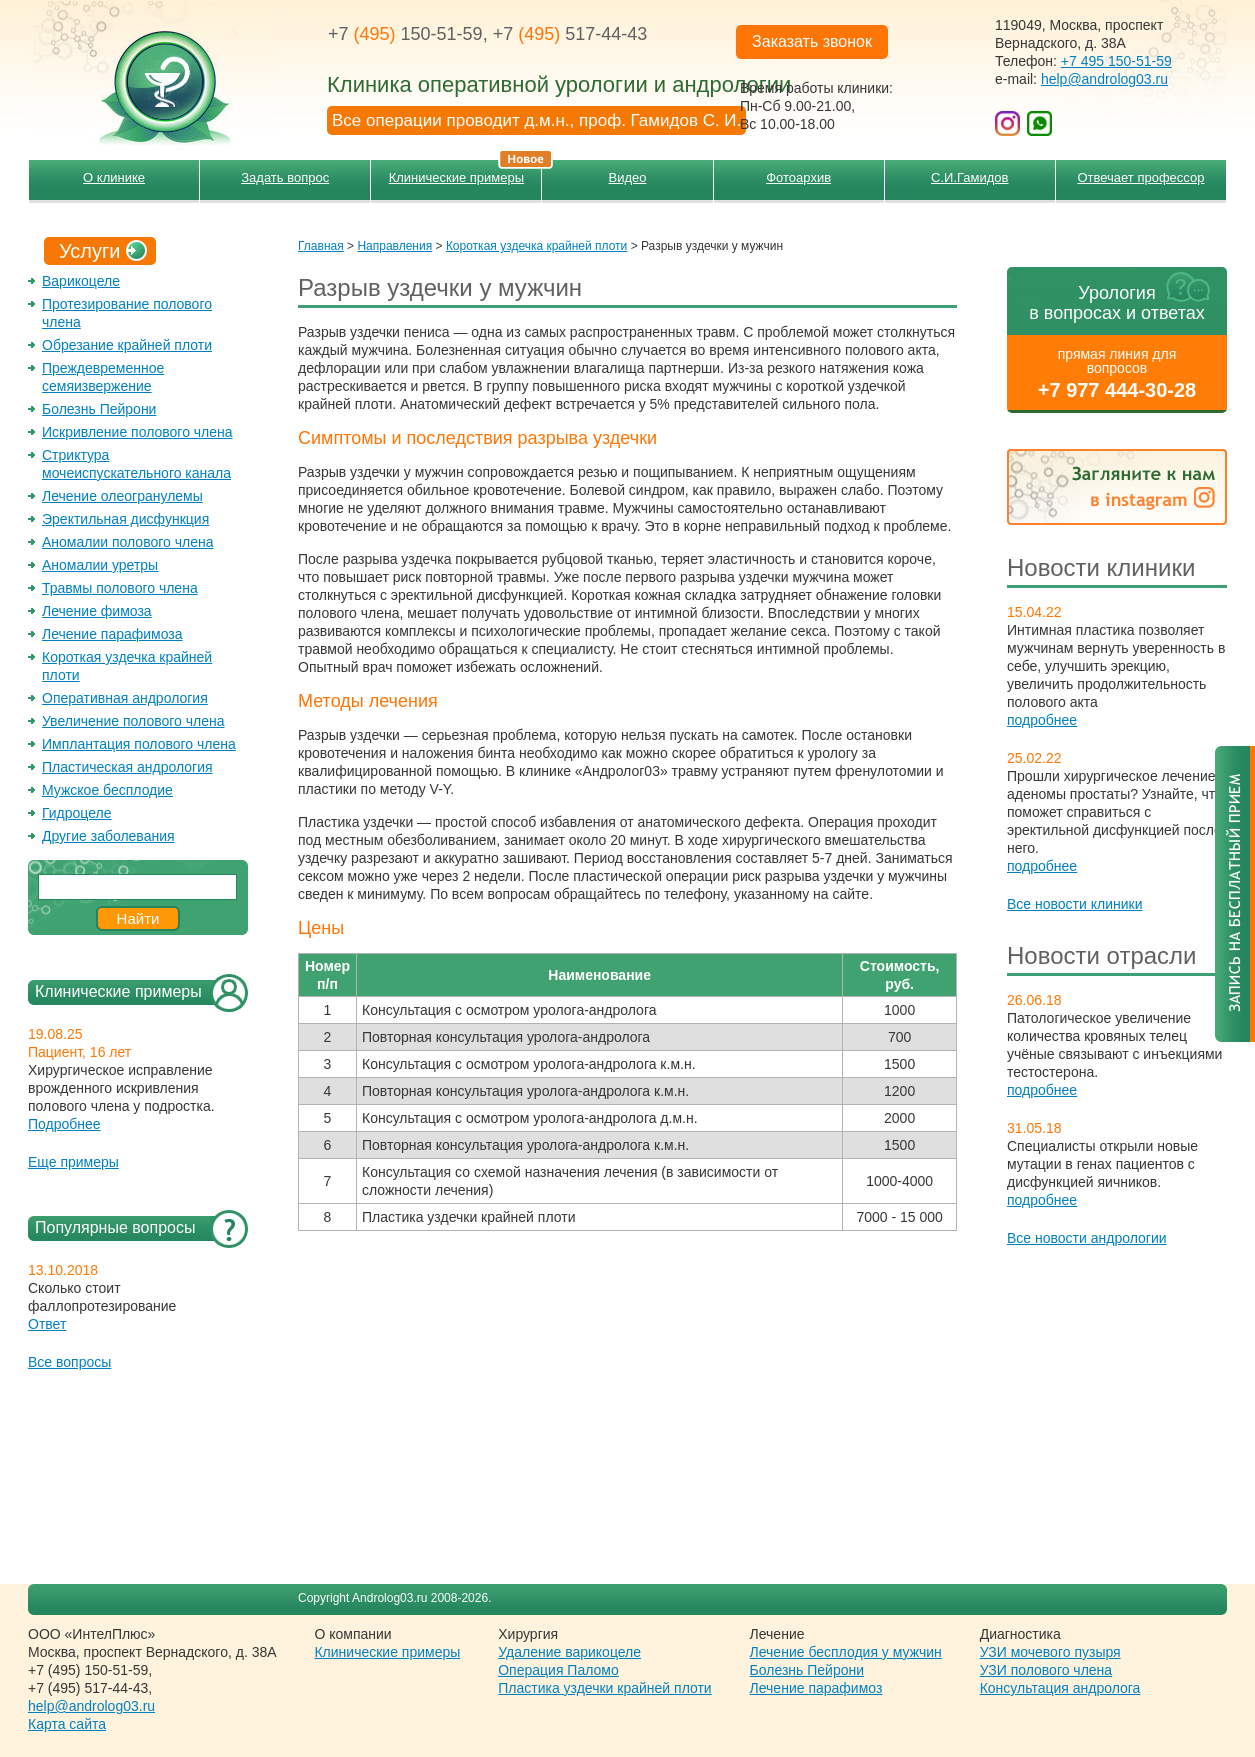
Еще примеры (73, 1162)
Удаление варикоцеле (569, 1652)
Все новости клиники (1075, 904)
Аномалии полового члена (127, 542)
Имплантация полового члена (139, 744)
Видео (628, 177)
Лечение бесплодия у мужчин (846, 1652)
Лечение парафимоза (112, 634)
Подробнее (64, 1124)
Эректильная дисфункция (125, 519)
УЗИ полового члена (1046, 1670)
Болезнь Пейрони (99, 409)
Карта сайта (67, 1724)
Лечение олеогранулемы (122, 496)
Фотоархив (798, 177)
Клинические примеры (465, 172)
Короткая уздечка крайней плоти (536, 246)
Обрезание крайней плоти (127, 345)
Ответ (47, 1324)
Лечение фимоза (97, 611)
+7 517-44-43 (570, 34)
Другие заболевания (108, 836)
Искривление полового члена (137, 432)
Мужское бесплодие (107, 790)
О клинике (114, 177)
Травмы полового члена (120, 588)
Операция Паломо (558, 1670)
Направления (394, 246)
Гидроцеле (77, 813)
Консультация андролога (1060, 1688)
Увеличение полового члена (133, 721)
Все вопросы (69, 1362)
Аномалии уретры (100, 565)
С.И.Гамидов (969, 177)
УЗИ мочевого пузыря (1050, 1652)
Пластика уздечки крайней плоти (604, 1688)
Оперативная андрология (125, 698)
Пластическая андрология (127, 767)
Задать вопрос (285, 177)
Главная (321, 246)
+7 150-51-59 (405, 34)
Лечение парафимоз (816, 1688)
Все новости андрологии (1087, 1238)
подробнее (1042, 720)
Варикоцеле (81, 281)
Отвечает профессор (1140, 177)
